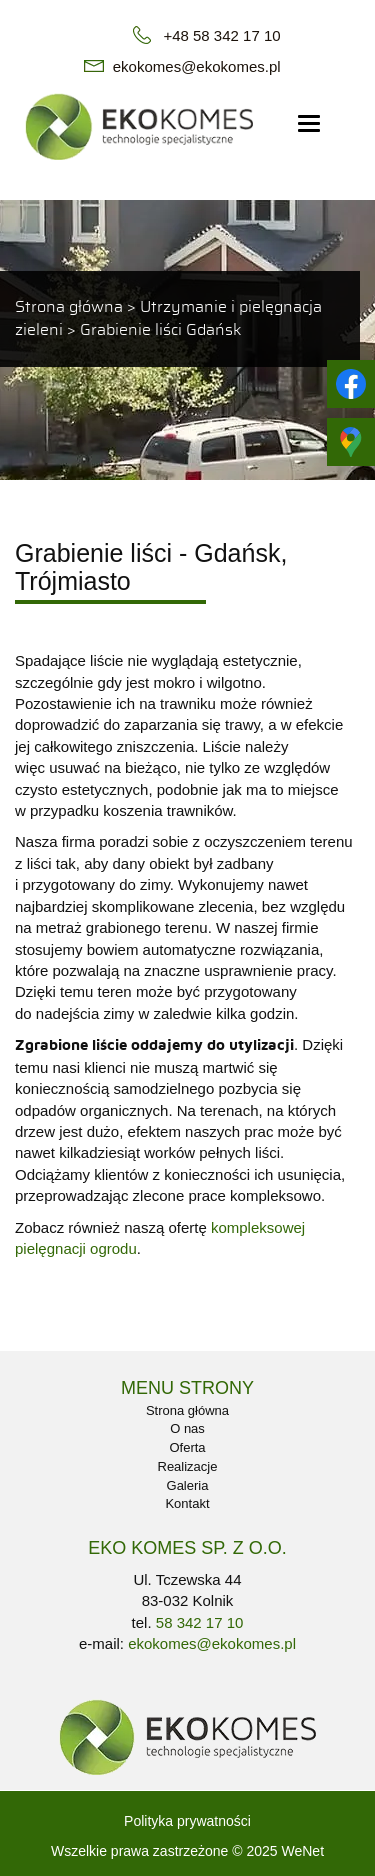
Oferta (187, 1447)
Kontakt (187, 1503)
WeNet (302, 1851)
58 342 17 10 (200, 1622)
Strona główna (69, 307)
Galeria (188, 1485)
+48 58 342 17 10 (221, 35)
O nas (187, 1428)
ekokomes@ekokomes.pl (197, 66)
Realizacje (188, 1466)
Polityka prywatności (187, 1821)
